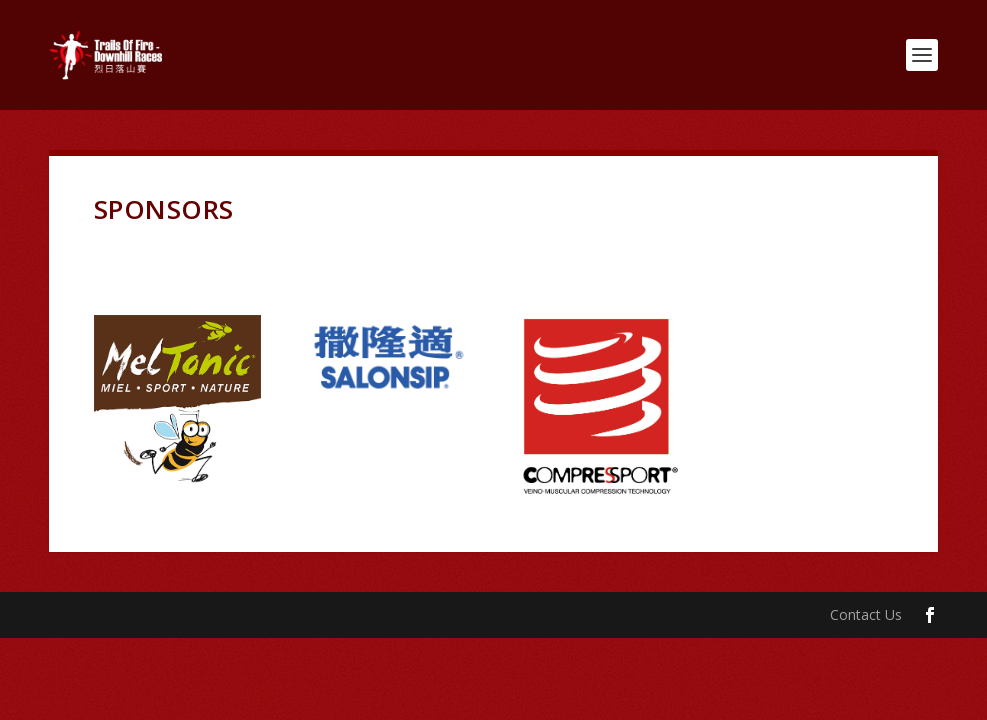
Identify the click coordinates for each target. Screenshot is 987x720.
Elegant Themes (187, 615)
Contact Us (866, 614)
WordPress (374, 615)
